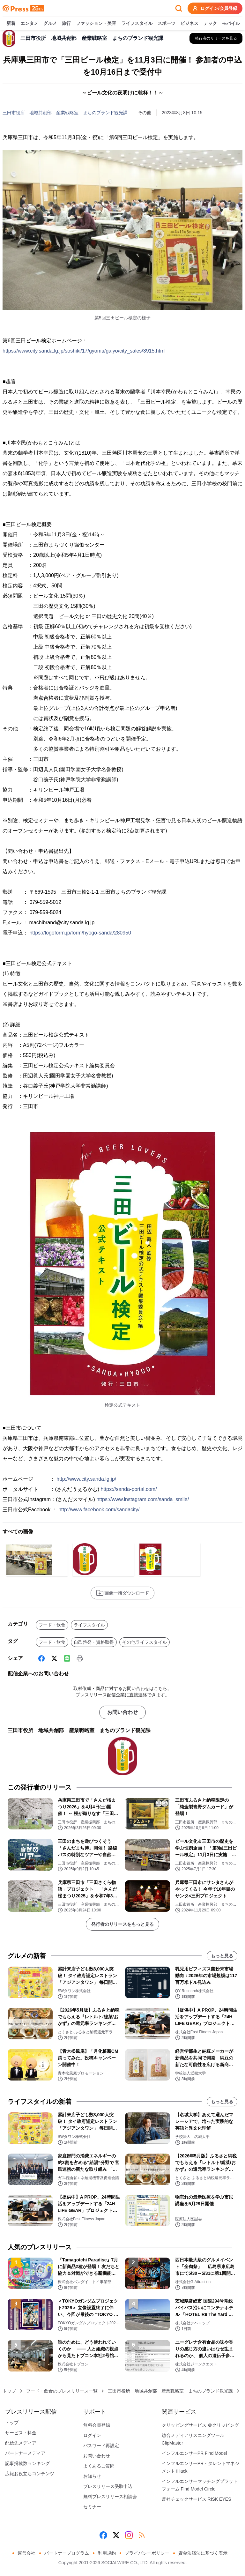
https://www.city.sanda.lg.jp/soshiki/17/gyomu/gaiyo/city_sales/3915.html (84, 351)
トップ (9, 2391)
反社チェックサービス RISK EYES (196, 2499)
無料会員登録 (96, 2425)
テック (210, 23)
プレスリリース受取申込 (107, 2486)
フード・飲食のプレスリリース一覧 (62, 2391)
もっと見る (222, 1955)
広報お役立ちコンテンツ (29, 2473)
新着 (10, 23)
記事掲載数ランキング (27, 2463)
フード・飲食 (52, 1624)
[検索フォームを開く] (178, 8)
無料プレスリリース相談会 (110, 2496)
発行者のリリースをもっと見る (122, 1924)
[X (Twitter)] (54, 1658)
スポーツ (166, 23)
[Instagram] (129, 2535)
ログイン (92, 2435)
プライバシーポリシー (147, 2553)
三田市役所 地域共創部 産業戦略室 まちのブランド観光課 (65, 112)
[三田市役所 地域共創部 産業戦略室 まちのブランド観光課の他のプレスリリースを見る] (215, 38)
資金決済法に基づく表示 (202, 2553)
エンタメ (29, 23)
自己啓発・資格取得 (94, 1642)
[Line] (67, 1658)
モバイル (231, 23)
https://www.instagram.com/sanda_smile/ (142, 1499)
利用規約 (107, 2553)
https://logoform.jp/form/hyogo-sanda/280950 (80, 932)
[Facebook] (41, 1658)
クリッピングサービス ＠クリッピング (200, 2425)
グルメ (50, 23)
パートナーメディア (25, 2453)
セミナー (92, 2506)
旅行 (66, 23)
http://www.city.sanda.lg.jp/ (86, 1479)
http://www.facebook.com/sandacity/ (98, 1509)
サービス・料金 (20, 2432)
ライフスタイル (136, 23)
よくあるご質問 (99, 2465)
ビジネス (189, 23)
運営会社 (26, 2553)
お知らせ (92, 2476)
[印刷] (80, 1658)
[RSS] (141, 2535)
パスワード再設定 (101, 2445)
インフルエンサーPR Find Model (194, 2453)
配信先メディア (20, 2443)
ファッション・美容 (96, 23)
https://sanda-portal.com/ (129, 1489)
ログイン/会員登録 (215, 8)
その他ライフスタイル (144, 1642)
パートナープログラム (66, 2553)
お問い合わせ (122, 1712)
